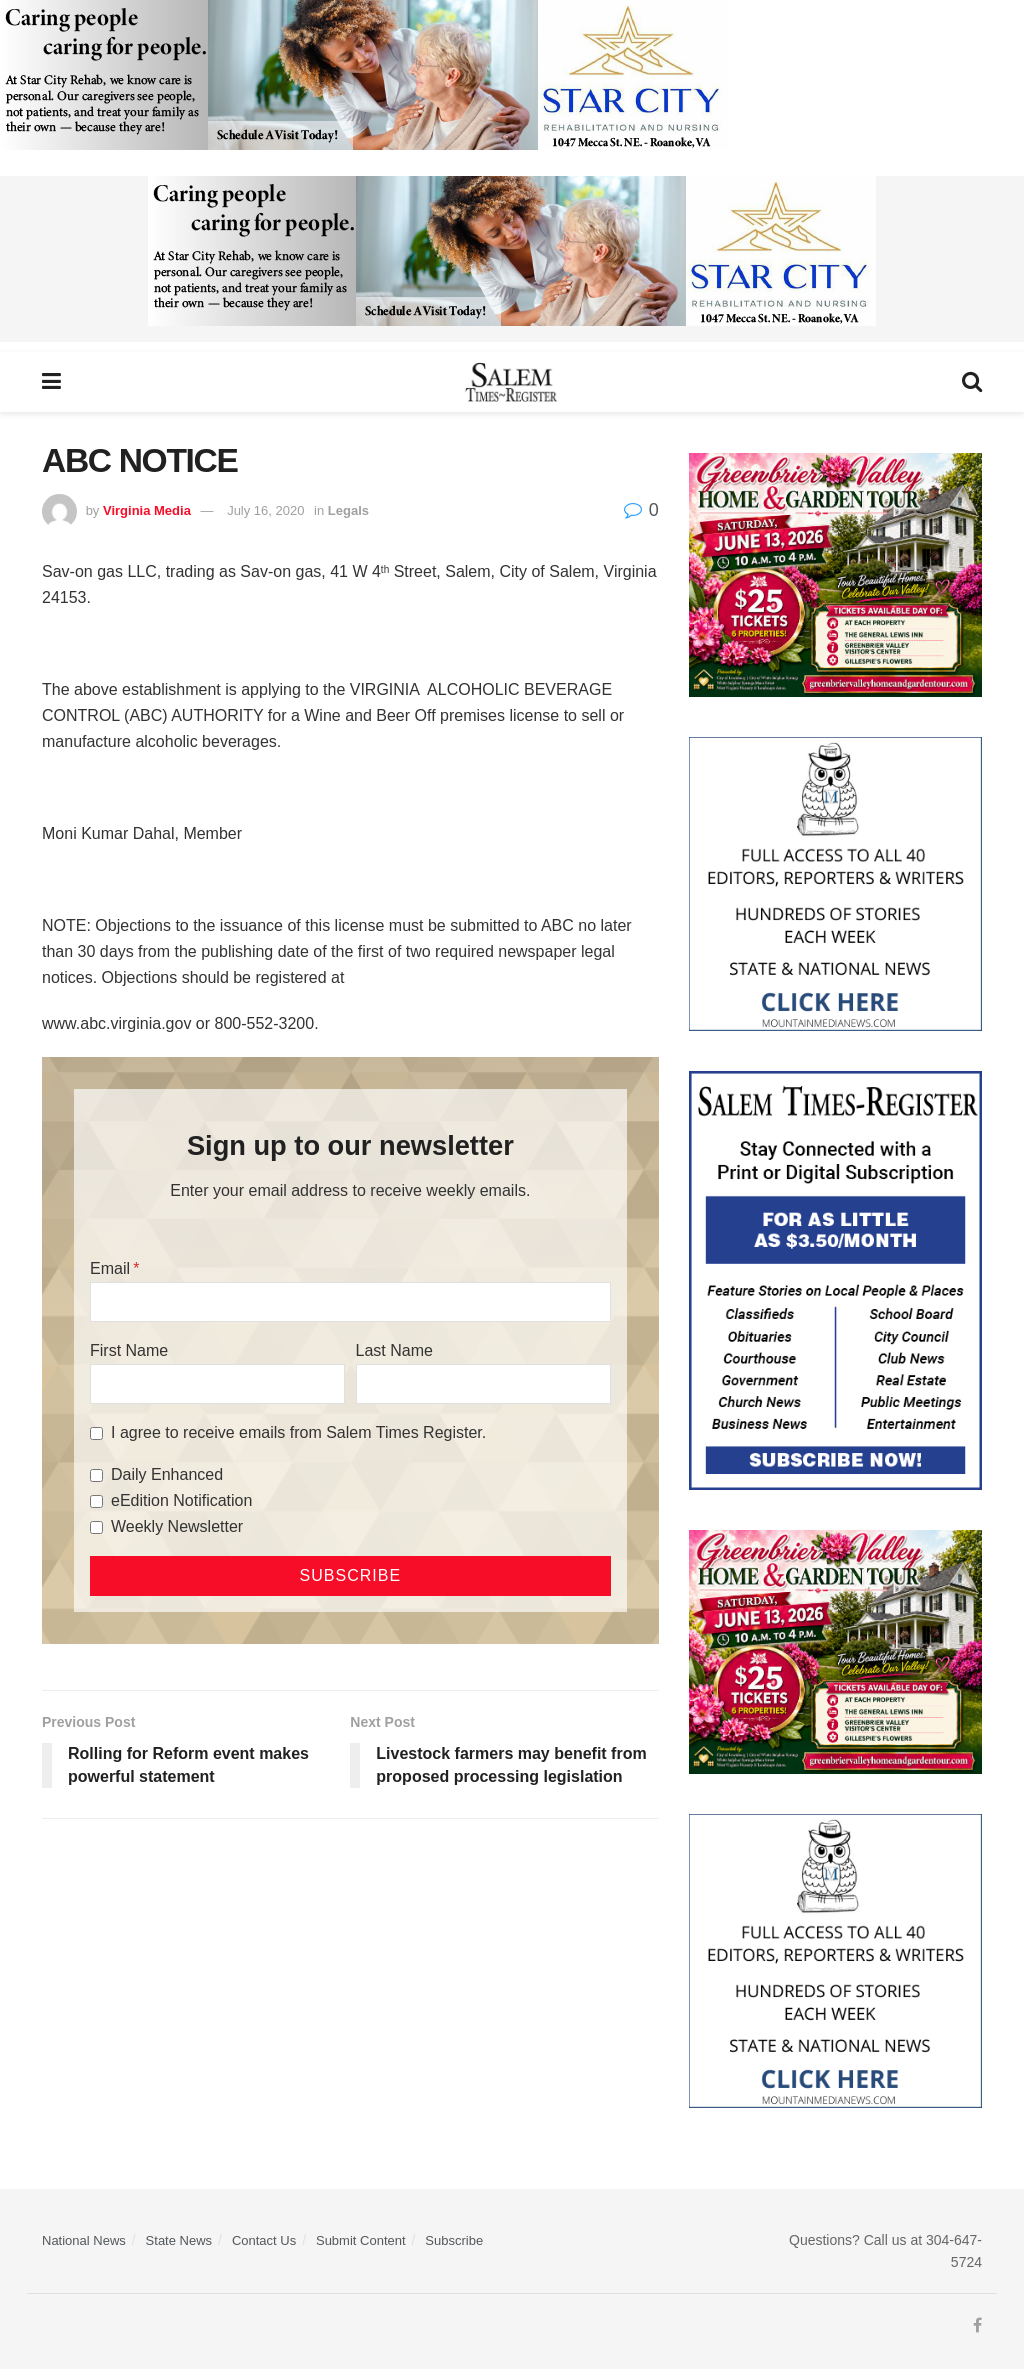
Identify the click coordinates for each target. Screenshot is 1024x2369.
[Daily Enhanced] (96, 1475)
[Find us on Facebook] (977, 2326)
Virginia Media (147, 510)
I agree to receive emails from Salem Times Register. (298, 1432)
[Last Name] (483, 1384)
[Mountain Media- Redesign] (835, 883)
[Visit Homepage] (511, 382)
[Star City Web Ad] (364, 82)
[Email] (350, 1302)
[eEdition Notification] (96, 1501)
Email (110, 1268)
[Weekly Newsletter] (96, 1527)
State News (179, 2240)
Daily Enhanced (167, 1474)
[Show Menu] (51, 382)
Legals (348, 510)
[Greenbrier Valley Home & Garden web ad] (835, 574)
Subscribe (454, 2240)
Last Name (394, 1350)
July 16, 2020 (265, 510)
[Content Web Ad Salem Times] (835, 1279)
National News (84, 2240)
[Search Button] (972, 382)
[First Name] (217, 1384)
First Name (129, 1350)
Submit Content (361, 2240)
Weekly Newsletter (177, 1526)
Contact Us (264, 2240)
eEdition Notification (181, 1500)
